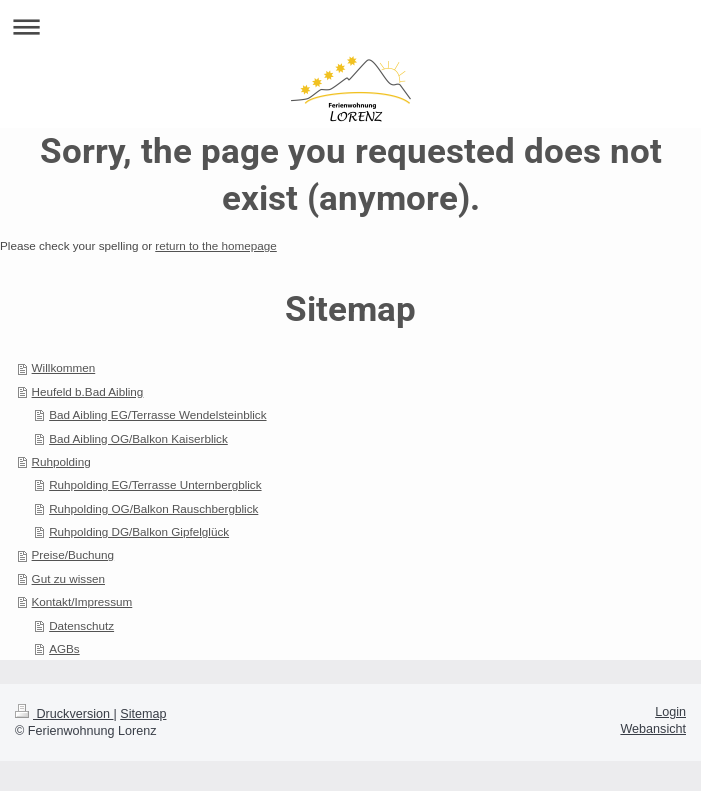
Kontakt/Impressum (82, 601)
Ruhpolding (61, 461)
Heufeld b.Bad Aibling (88, 391)
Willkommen (64, 367)
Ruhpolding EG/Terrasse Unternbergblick (155, 484)
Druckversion (64, 714)
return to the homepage (216, 245)
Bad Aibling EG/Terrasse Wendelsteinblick (157, 414)
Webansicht (653, 729)
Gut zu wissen (68, 578)
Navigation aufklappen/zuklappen (350, 26)
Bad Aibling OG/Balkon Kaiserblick (138, 438)
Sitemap (143, 714)
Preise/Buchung (73, 554)
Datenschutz (81, 625)
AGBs (64, 648)
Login (670, 712)
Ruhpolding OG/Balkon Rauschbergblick (153, 508)
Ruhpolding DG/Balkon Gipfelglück (139, 531)
